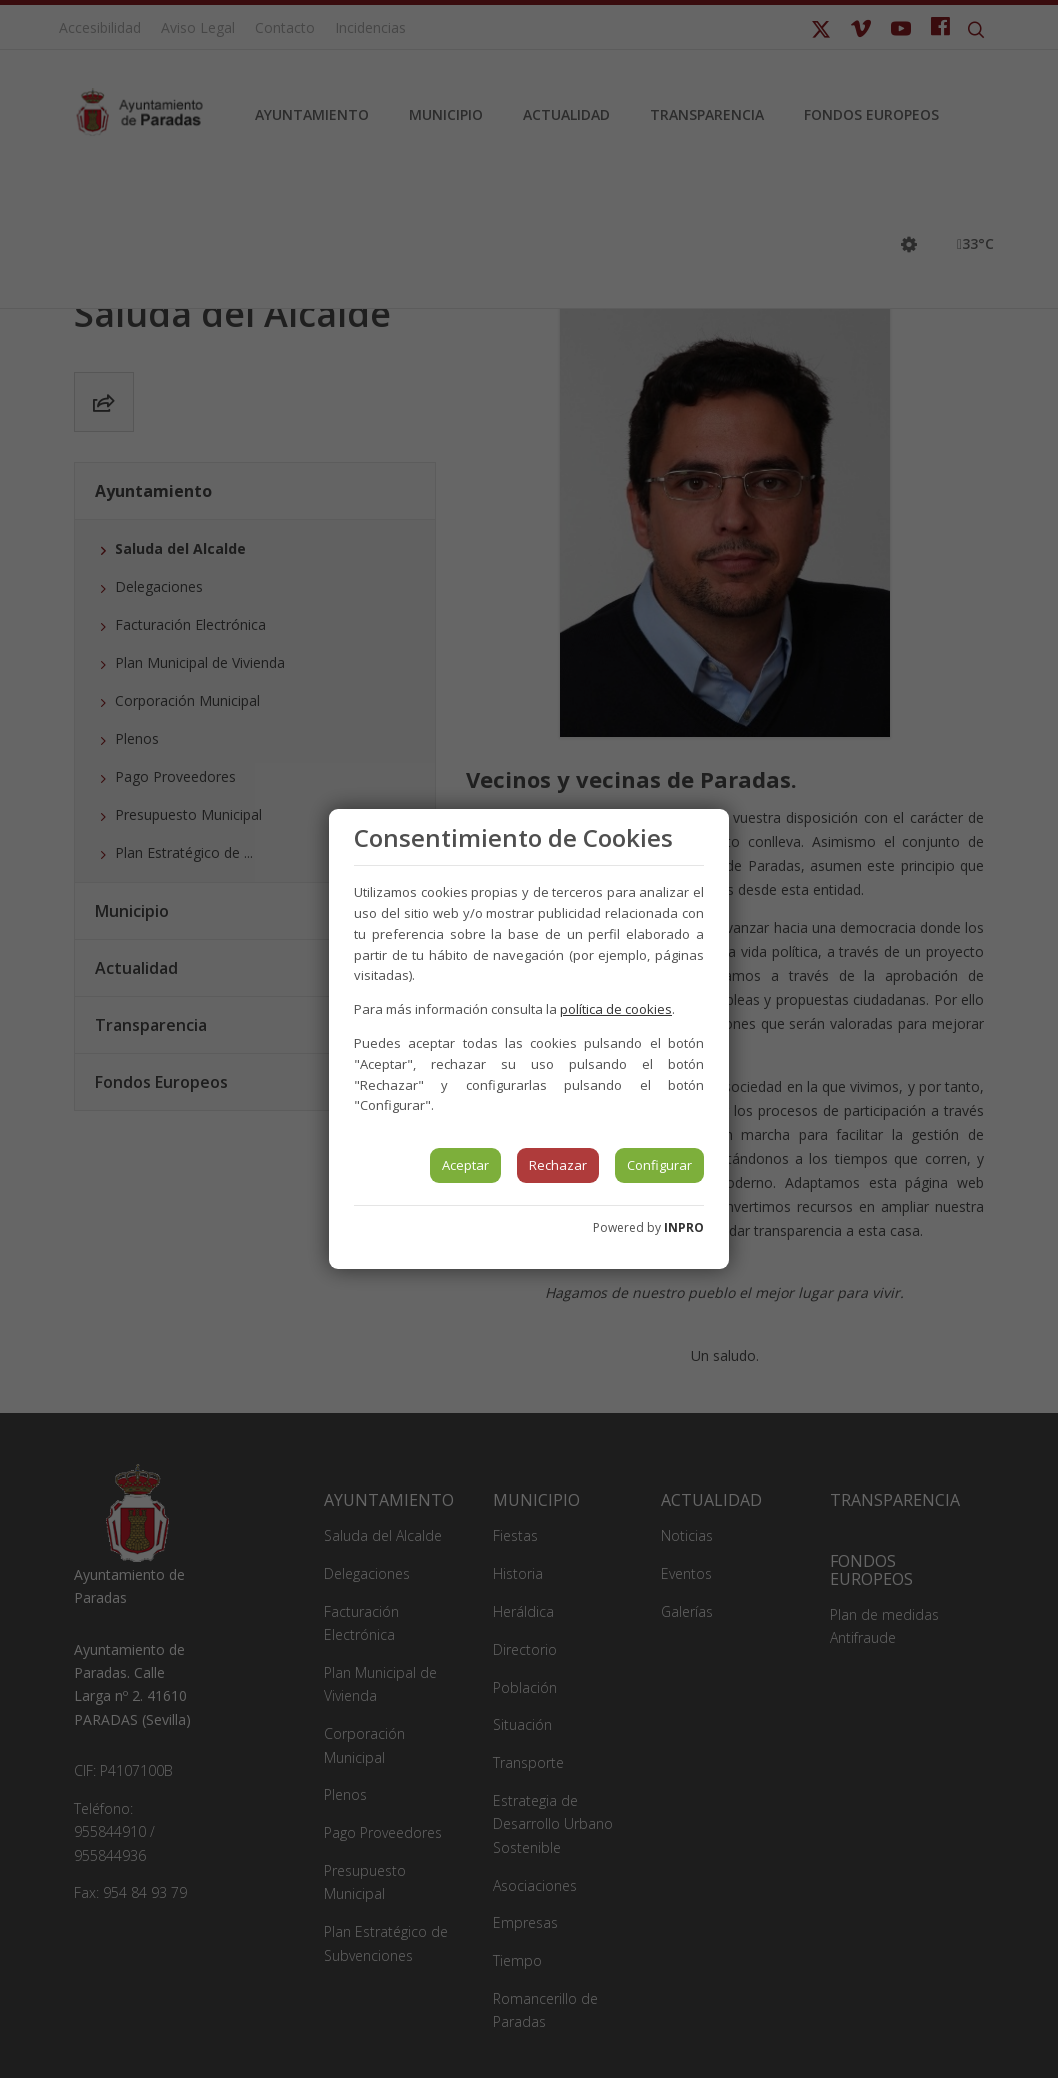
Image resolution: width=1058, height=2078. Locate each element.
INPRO (684, 1227)
